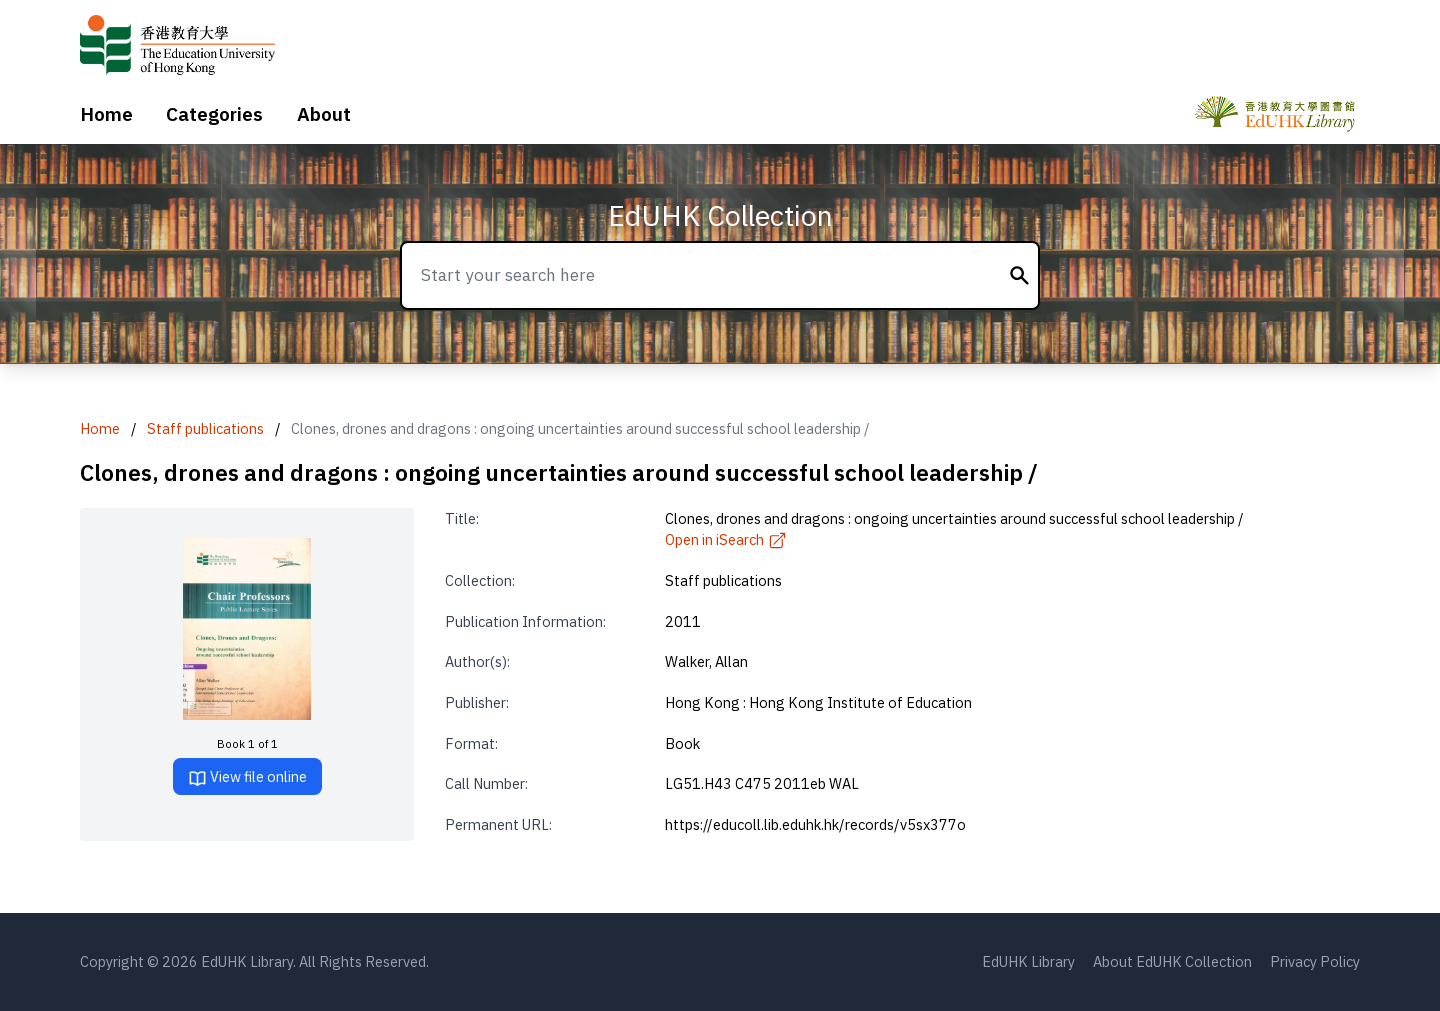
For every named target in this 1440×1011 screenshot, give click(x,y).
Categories (214, 114)
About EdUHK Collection (1172, 961)
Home (106, 114)
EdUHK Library (1028, 961)
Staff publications (205, 428)
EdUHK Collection (720, 215)
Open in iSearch (726, 539)
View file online (247, 777)
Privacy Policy (1315, 961)
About (324, 114)
